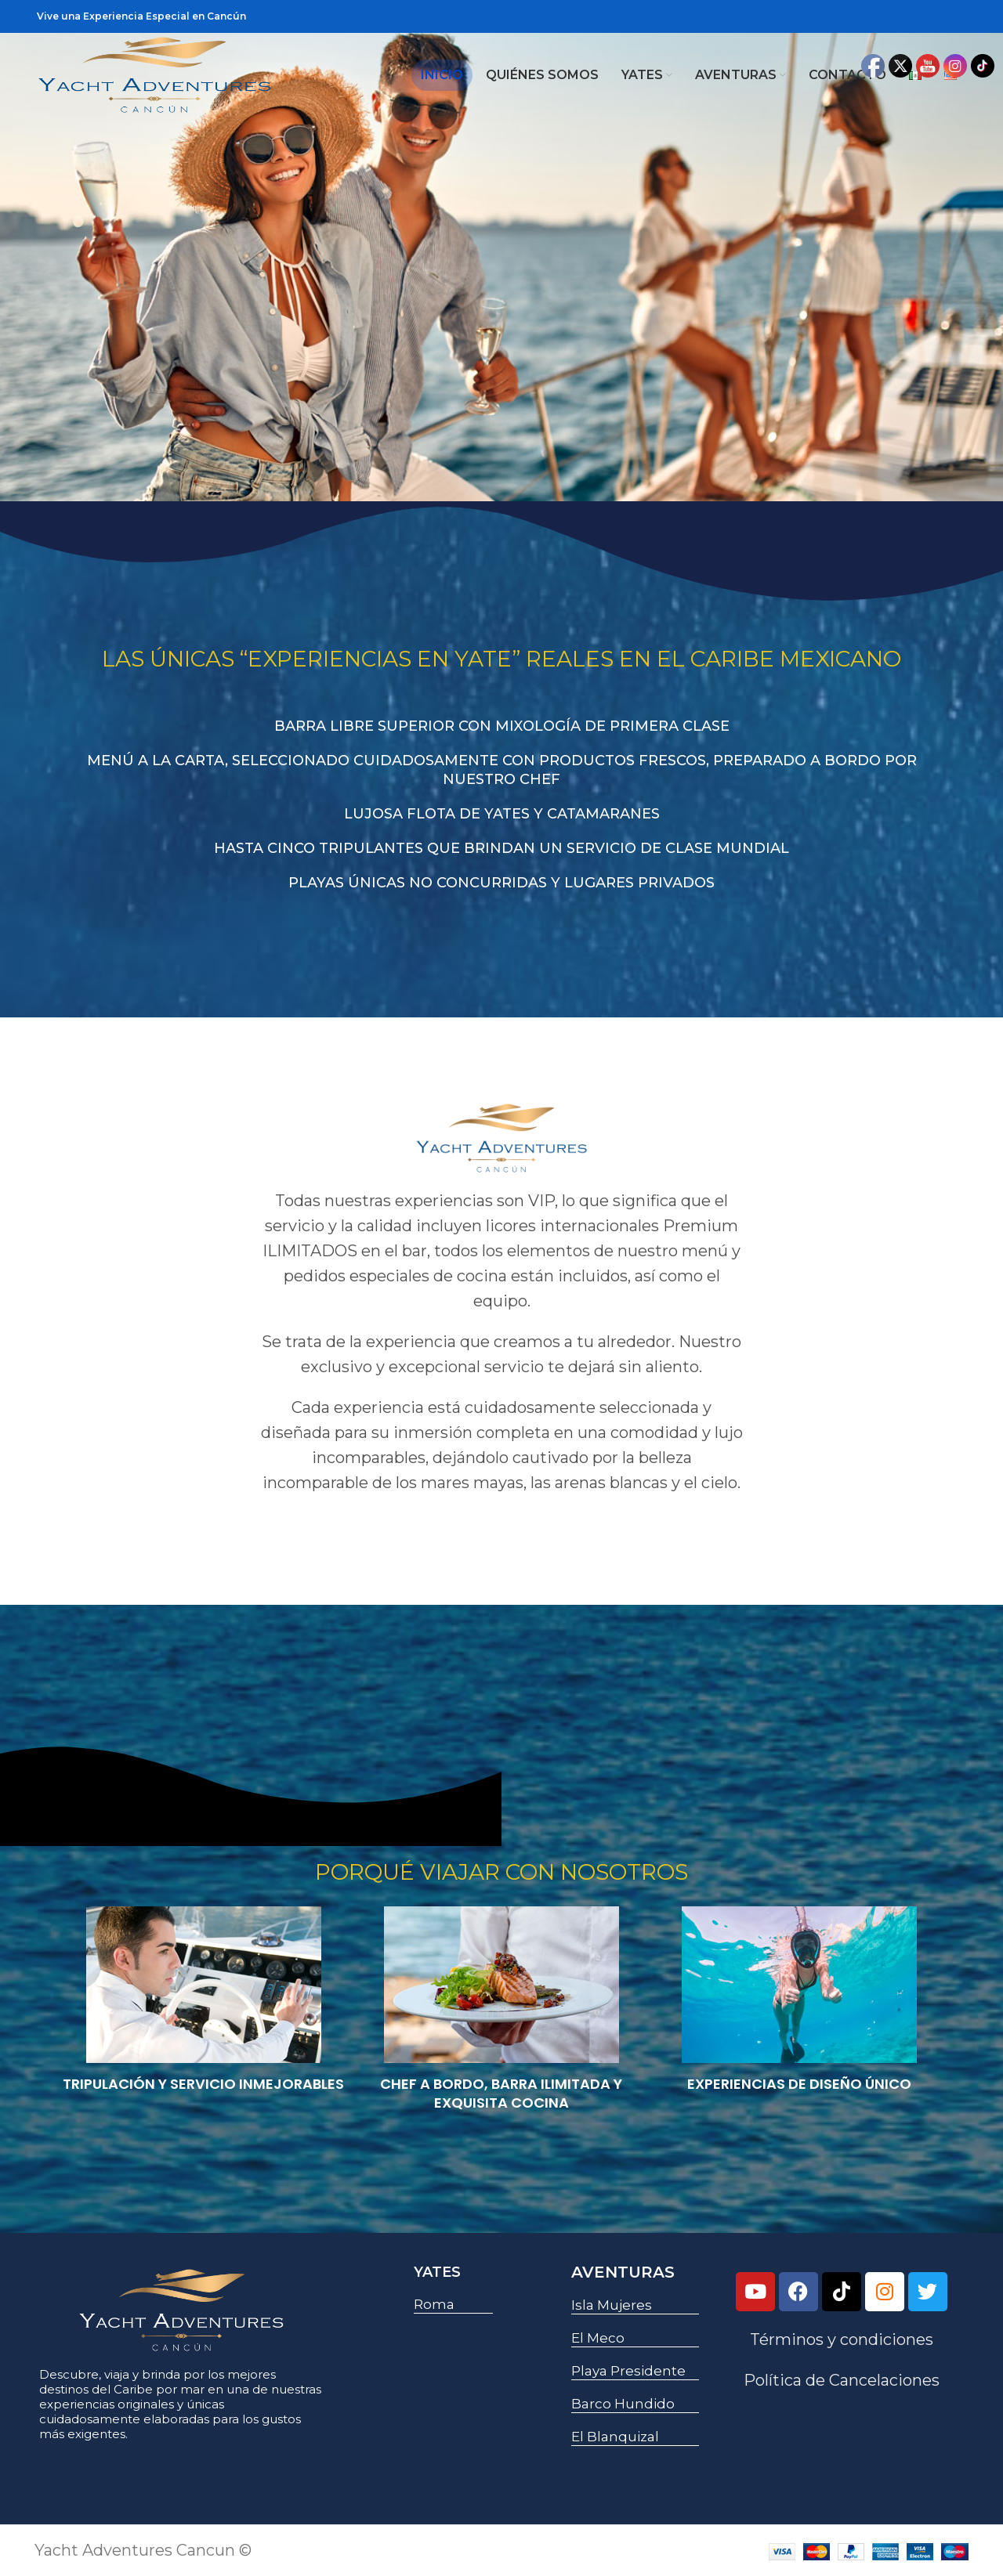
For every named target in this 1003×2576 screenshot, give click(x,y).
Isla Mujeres (611, 2305)
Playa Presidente (628, 2371)
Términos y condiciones (841, 2339)
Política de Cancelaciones (842, 2380)
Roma (434, 2304)
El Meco (598, 2338)
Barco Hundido (623, 2404)
